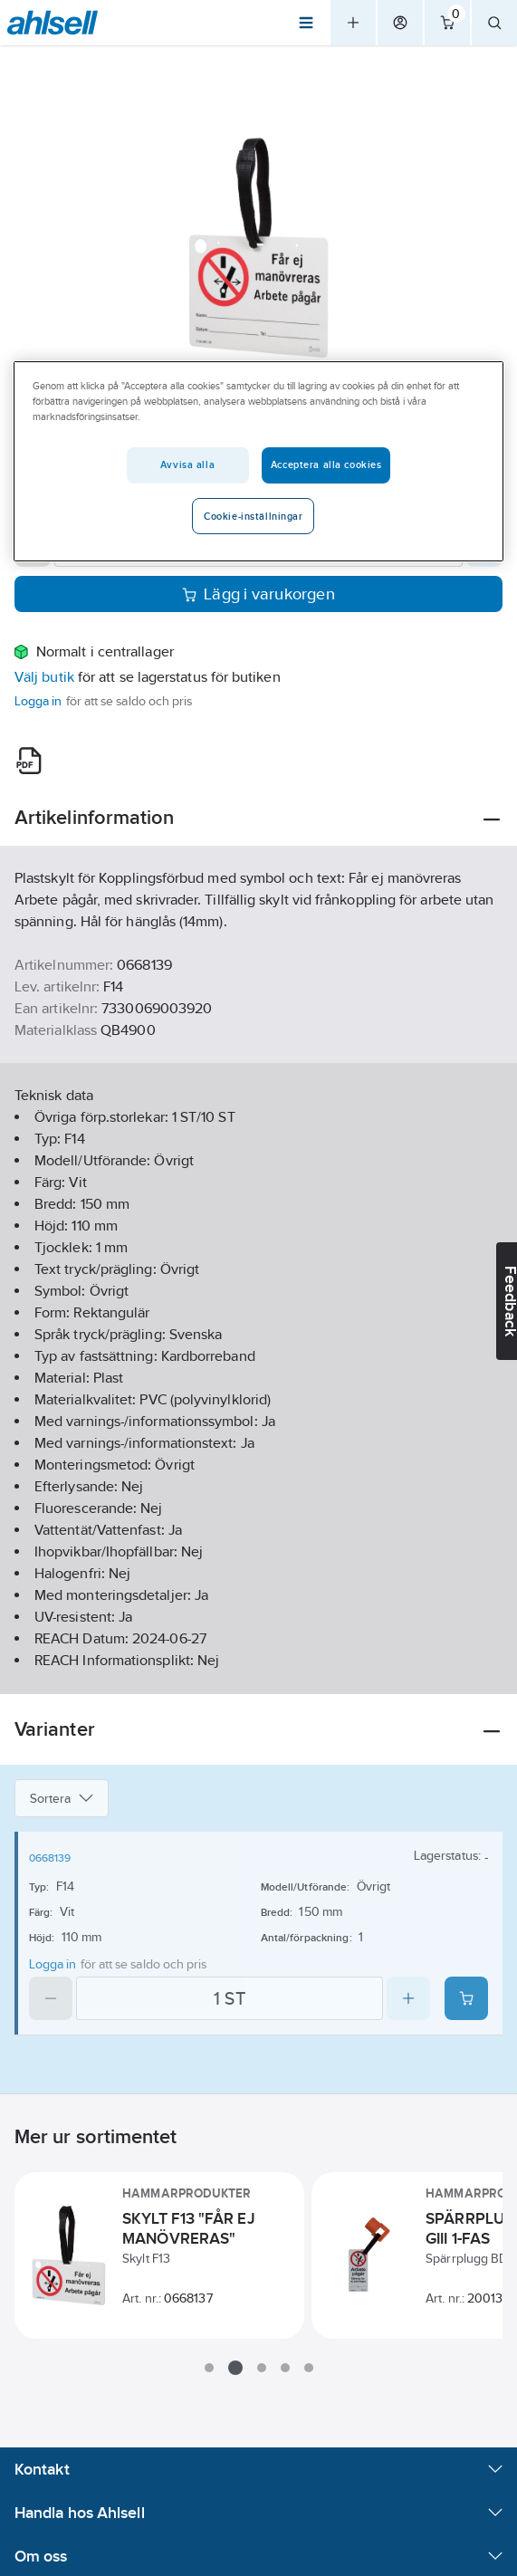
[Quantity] (229, 1998)
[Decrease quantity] (50, 1998)
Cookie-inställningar (253, 516)
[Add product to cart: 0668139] (466, 1998)
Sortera (61, 1798)
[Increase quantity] (408, 1998)
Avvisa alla (187, 464)
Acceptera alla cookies (326, 464)
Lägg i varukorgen (258, 594)
